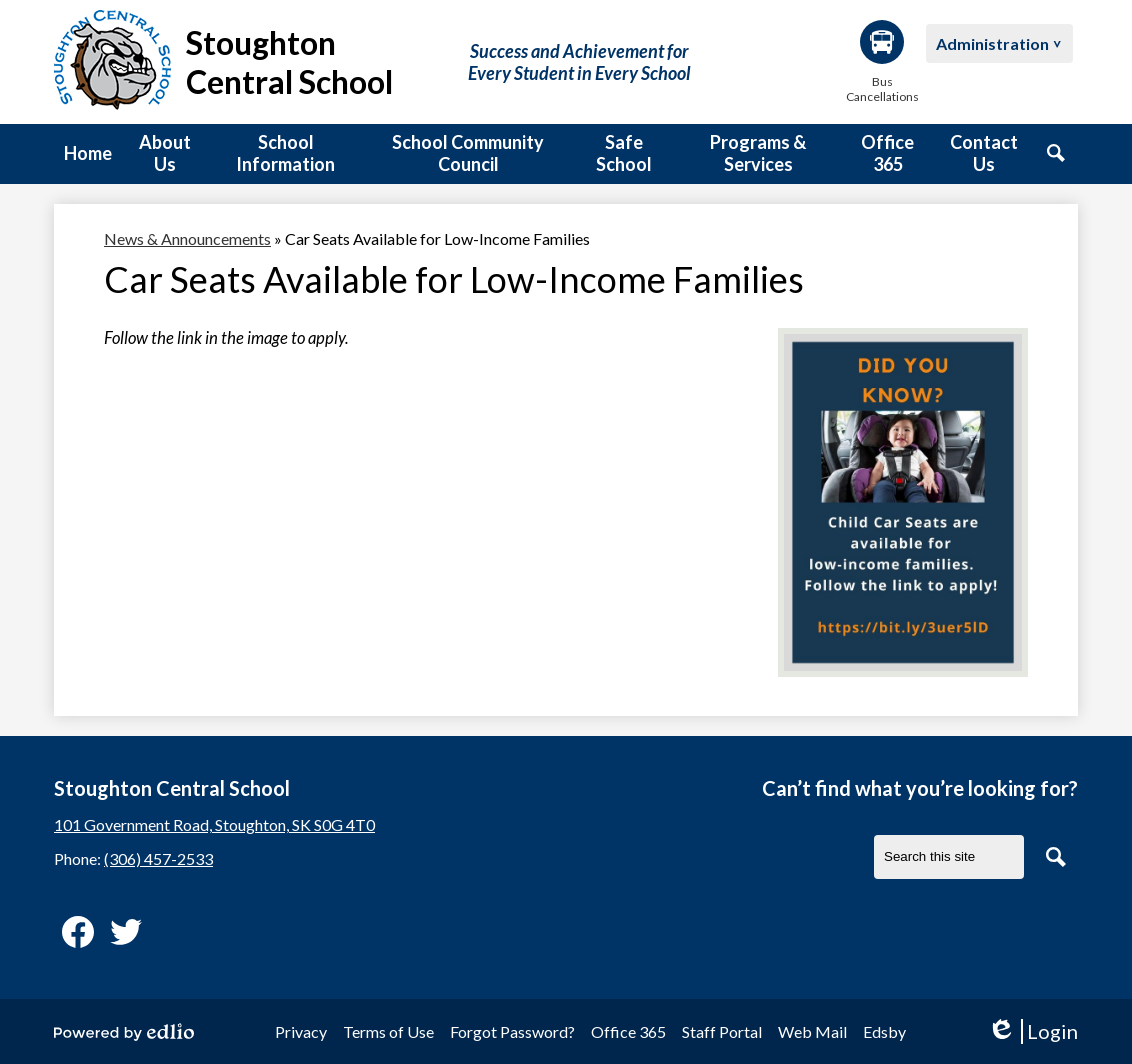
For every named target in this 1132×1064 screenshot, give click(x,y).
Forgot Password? (512, 1031)
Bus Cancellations (882, 62)
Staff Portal (722, 1031)
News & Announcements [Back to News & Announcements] (187, 238)
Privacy (301, 1031)
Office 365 (628, 1031)
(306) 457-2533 (158, 858)
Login (1032, 1031)
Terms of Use (388, 1031)
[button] (164, 154)
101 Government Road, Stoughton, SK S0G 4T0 (214, 824)
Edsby (884, 1031)
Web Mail (812, 1031)
